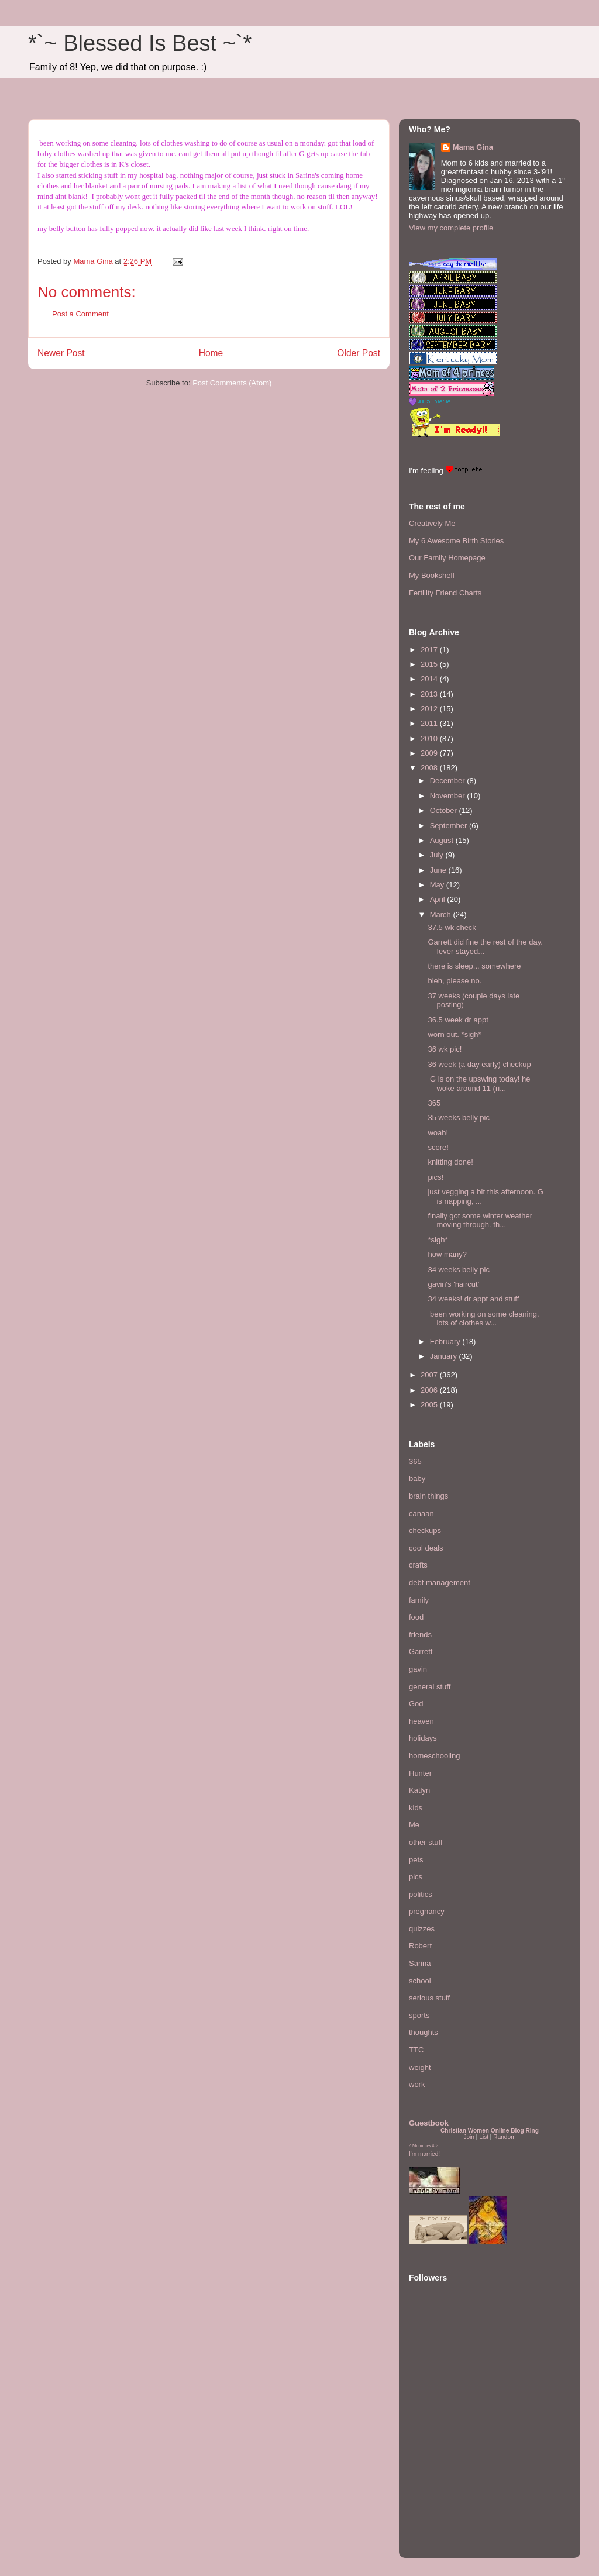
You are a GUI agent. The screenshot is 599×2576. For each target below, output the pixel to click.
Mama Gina (473, 147)
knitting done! (450, 1162)
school (420, 1980)
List (483, 2137)
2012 (430, 708)
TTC (416, 2049)
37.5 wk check (452, 927)
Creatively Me (432, 523)
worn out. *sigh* (454, 1034)
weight (420, 2067)
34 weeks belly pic (459, 1269)
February (446, 1341)
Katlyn (419, 1790)
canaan (421, 1513)
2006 (430, 1390)
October (444, 810)
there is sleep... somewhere (474, 966)
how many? (447, 1254)
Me (414, 1824)
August (443, 840)
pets (416, 1859)
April (438, 899)
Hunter (420, 1773)
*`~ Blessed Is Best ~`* (140, 43)
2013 (430, 694)
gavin (418, 1669)
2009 (430, 753)
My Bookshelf (432, 575)
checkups (425, 1530)
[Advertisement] (444, 2476)
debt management (439, 1582)
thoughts (423, 2032)
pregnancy (427, 1911)
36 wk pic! (445, 1049)
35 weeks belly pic (459, 1117)
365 (434, 1102)
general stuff (429, 1686)
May (438, 884)
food (416, 1617)
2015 (430, 664)
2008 (430, 767)
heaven (421, 1721)
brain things (428, 1496)
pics (415, 1876)
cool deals (426, 1548)
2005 (430, 1404)
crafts (418, 1565)
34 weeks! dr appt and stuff (473, 1298)
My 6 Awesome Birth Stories (456, 540)
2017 (430, 649)
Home (211, 353)
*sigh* (437, 1239)
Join (468, 2137)
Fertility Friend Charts (445, 592)
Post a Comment (80, 313)
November (448, 795)
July (438, 854)
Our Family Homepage (447, 557)
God (416, 1703)
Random (504, 2137)
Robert (420, 1945)
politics (420, 1894)
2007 (430, 1374)
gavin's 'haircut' (453, 1284)
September (449, 825)
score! (438, 1147)
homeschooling (434, 1755)
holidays (423, 1738)
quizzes (422, 1928)
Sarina (420, 1963)
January (444, 1356)
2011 (430, 723)
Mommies (421, 2145)
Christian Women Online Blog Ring (489, 2130)
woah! (438, 1132)
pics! (435, 1177)
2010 (430, 738)
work (417, 2084)
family (419, 1600)
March (441, 914)
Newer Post (61, 353)
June (439, 870)
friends (420, 1634)
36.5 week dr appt (458, 1019)
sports (419, 2015)
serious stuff (429, 1997)
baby (417, 1478)
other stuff (426, 1842)
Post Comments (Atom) (231, 382)
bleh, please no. (454, 980)
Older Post (358, 353)
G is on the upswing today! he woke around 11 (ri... (479, 1084)
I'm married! (424, 2154)
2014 (430, 678)
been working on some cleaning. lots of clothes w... (483, 1319)
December (448, 780)
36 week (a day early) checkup (479, 1064)
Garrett (420, 1651)
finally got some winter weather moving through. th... (480, 1220)
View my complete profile (451, 227)
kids (415, 1807)
